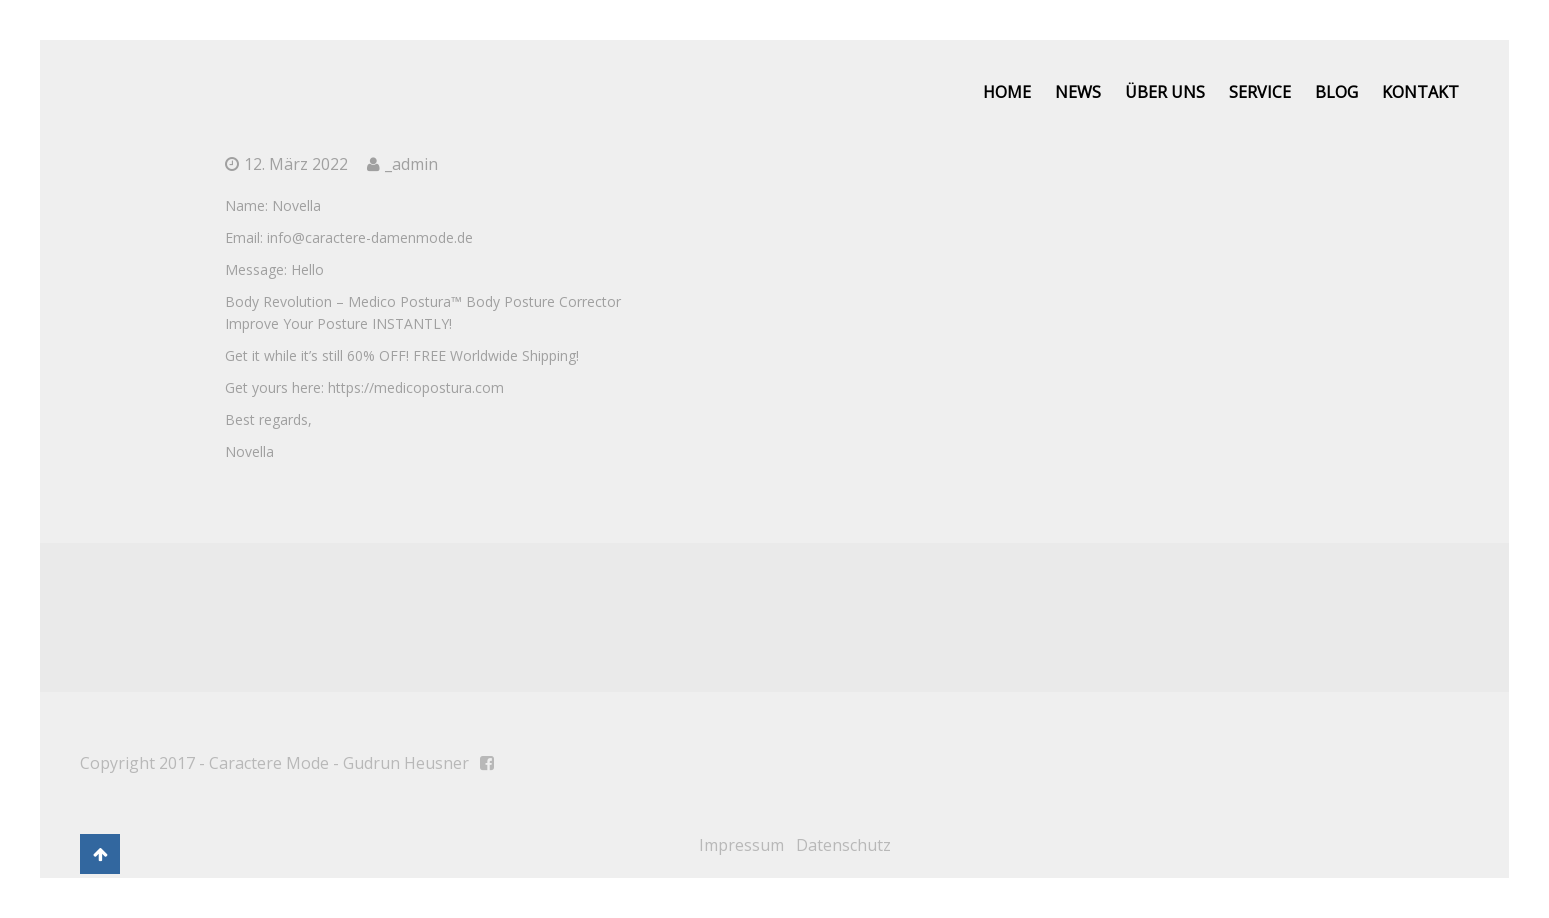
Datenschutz (843, 845)
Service (1260, 92)
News (1078, 92)
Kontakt (1420, 92)
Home (1007, 92)
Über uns (1165, 92)
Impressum (741, 845)
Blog (1336, 92)
